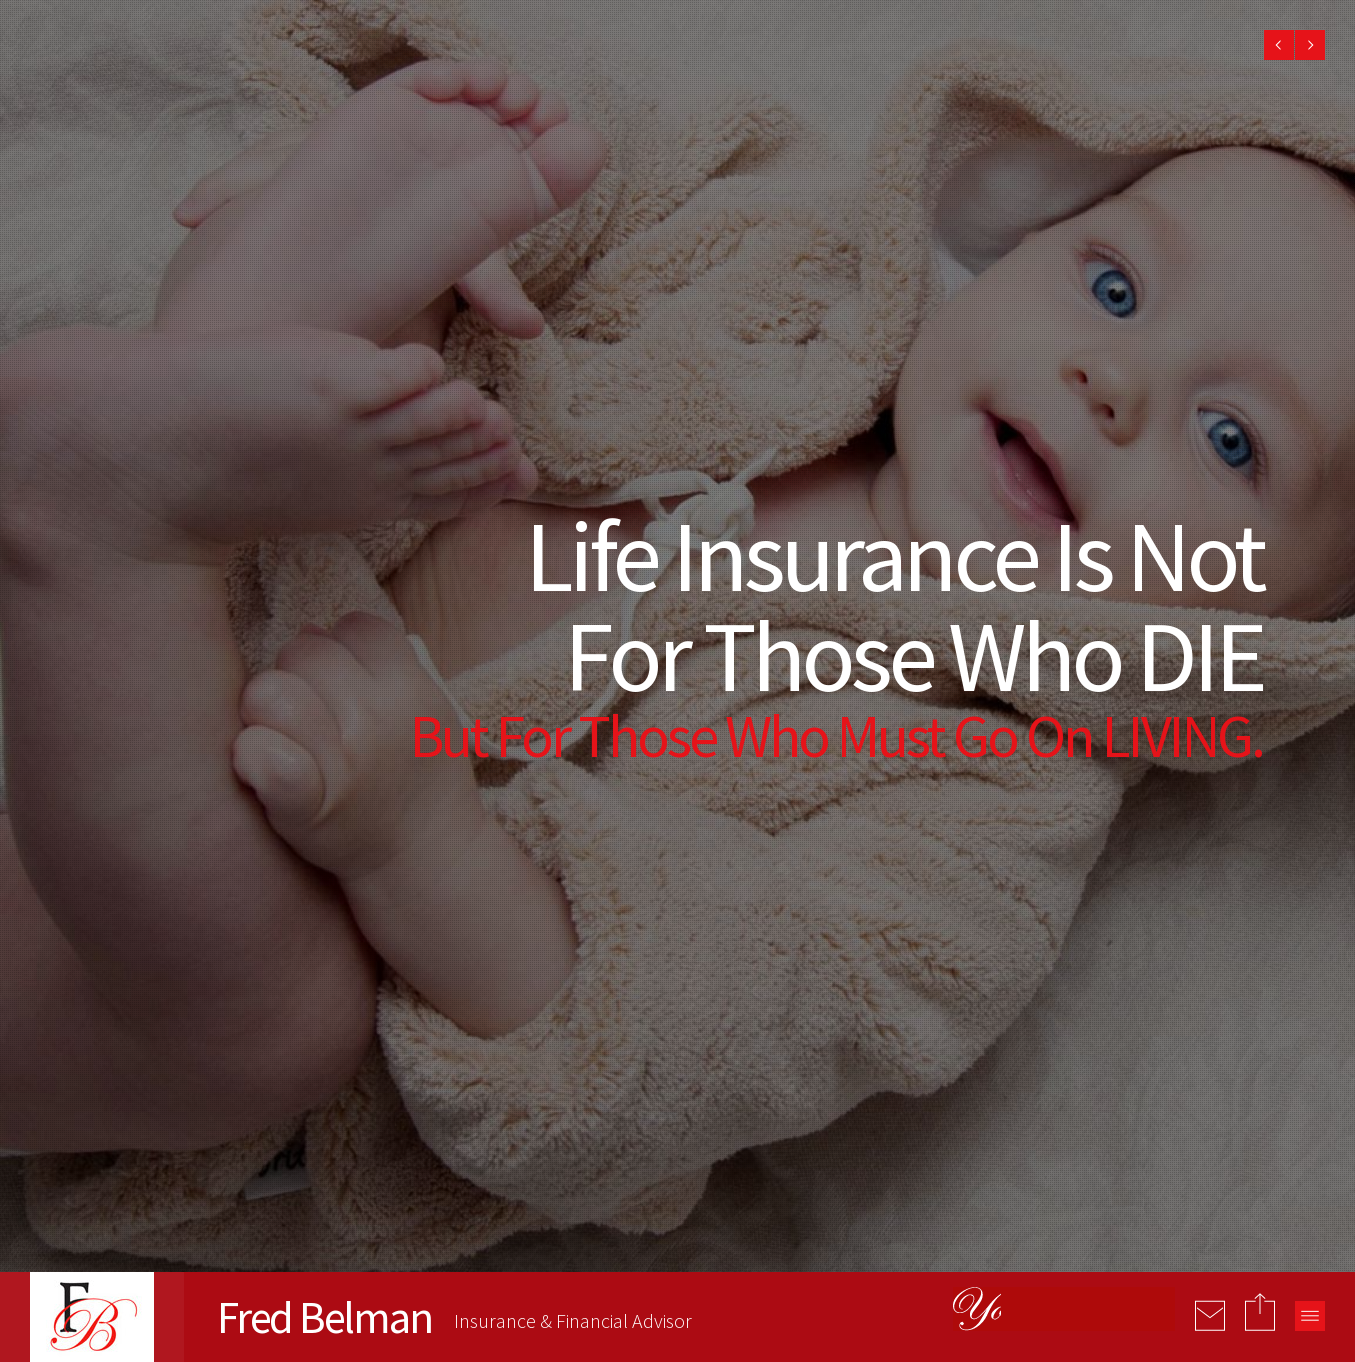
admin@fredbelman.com (621, 1049)
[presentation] (1144, 1150)
